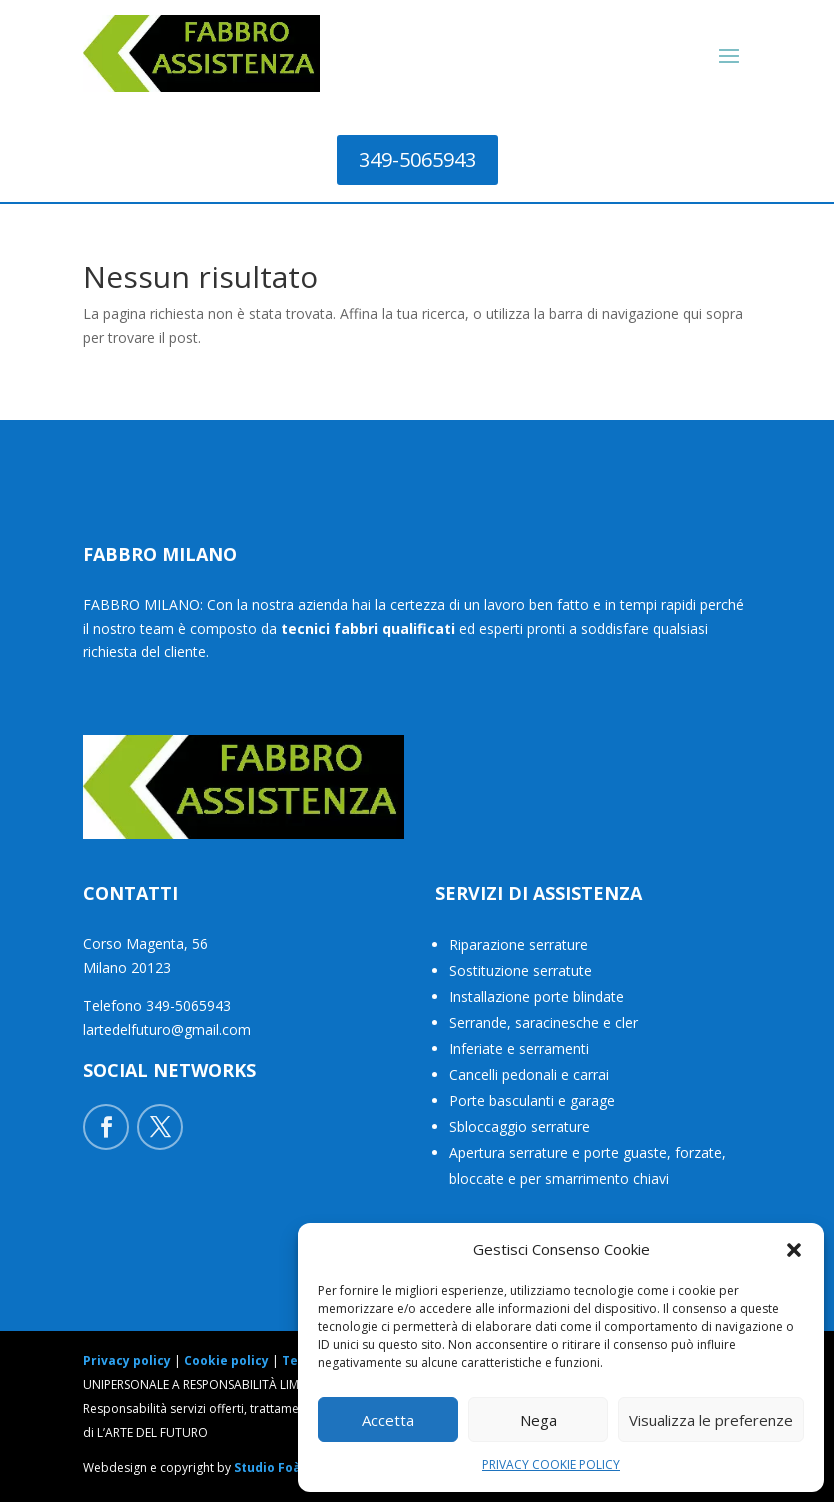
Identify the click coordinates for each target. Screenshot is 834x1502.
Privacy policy (127, 1360)
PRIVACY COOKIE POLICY (551, 1464)
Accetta (388, 1420)
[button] (794, 1250)
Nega (538, 1420)
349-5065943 (417, 159)
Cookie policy (226, 1360)
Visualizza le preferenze (711, 1420)
